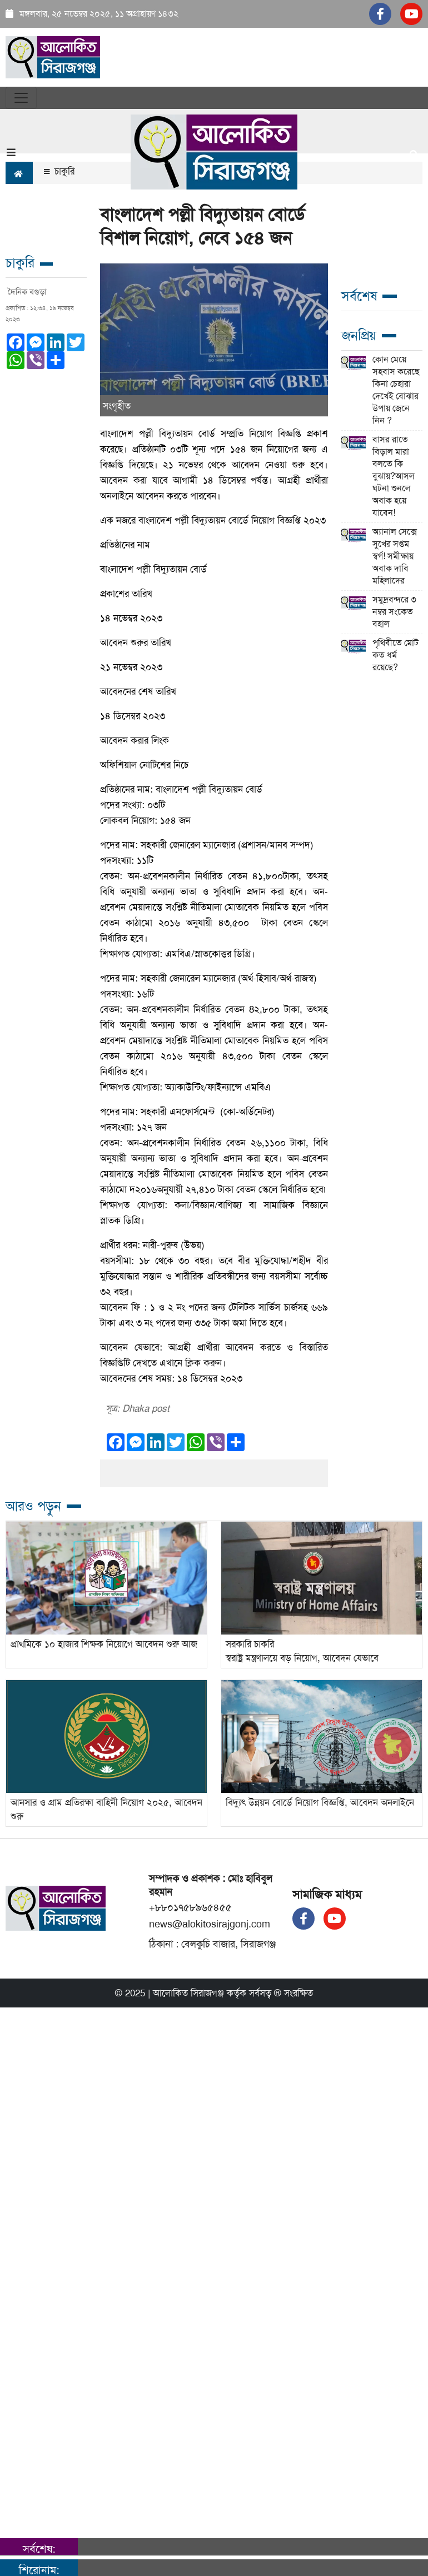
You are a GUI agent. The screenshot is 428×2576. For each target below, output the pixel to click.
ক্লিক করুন (203, 1363)
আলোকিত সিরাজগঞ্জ (188, 1993)
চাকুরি (59, 171)
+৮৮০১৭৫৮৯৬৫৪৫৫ (190, 1907)
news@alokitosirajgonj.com (209, 1924)
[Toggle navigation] (21, 98)
